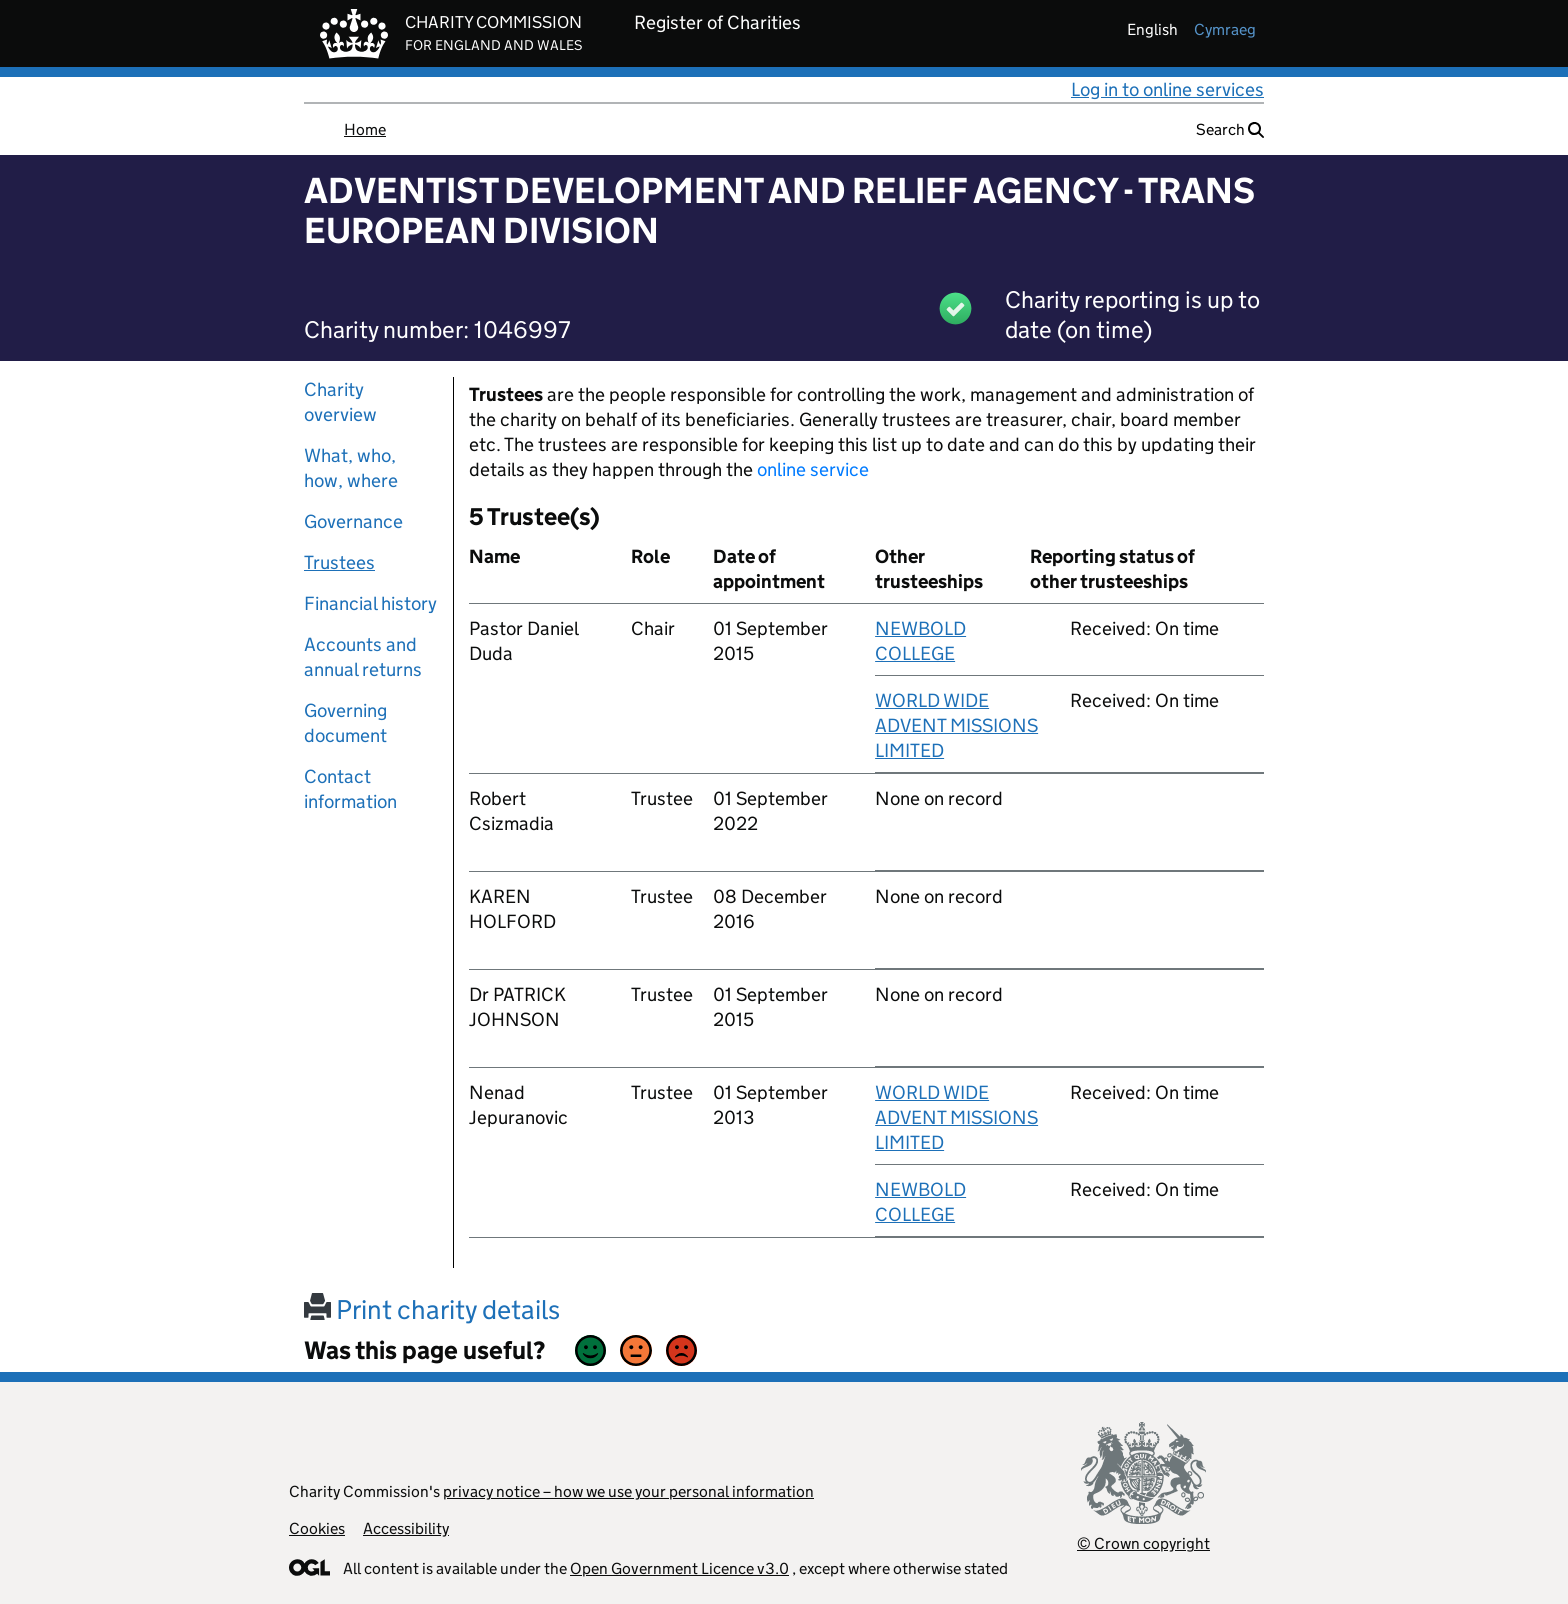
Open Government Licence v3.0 (679, 1568)
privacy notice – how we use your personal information (628, 1491)
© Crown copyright (1143, 1543)
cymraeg (1225, 29)
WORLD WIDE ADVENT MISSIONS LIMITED (956, 725)
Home (365, 129)
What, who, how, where (351, 468)
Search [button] (1230, 129)
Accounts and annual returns (363, 657)
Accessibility (406, 1528)
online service (813, 469)
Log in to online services (1167, 89)
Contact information (350, 789)
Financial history (370, 603)
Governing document (345, 723)
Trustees (339, 562)
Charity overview (340, 402)
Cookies (317, 1528)
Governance (353, 521)
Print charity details (432, 1309)
